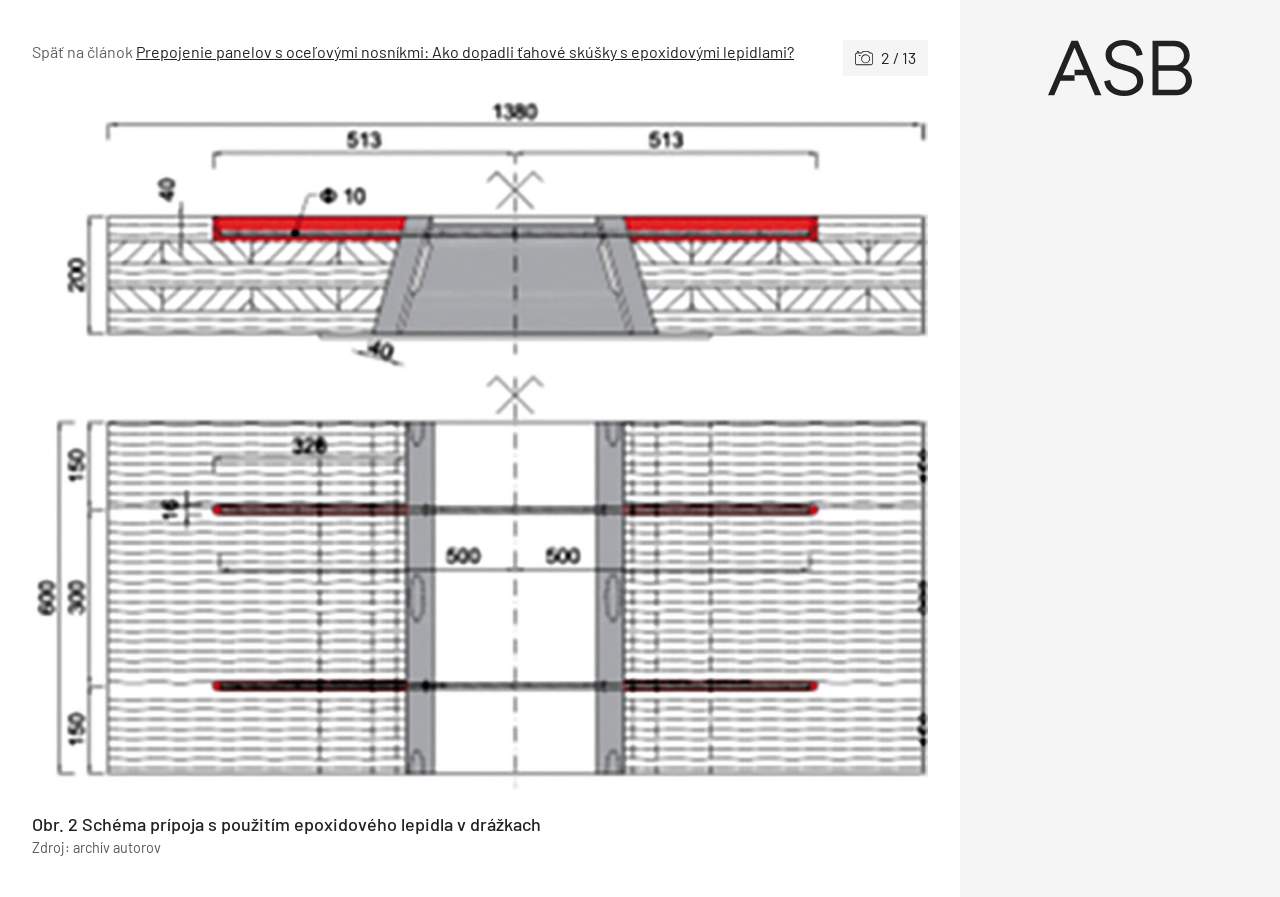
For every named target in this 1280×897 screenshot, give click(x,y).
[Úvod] (1120, 68)
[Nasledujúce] (704, 445)
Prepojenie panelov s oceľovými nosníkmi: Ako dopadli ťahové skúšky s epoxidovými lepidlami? (465, 51)
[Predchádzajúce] (256, 445)
